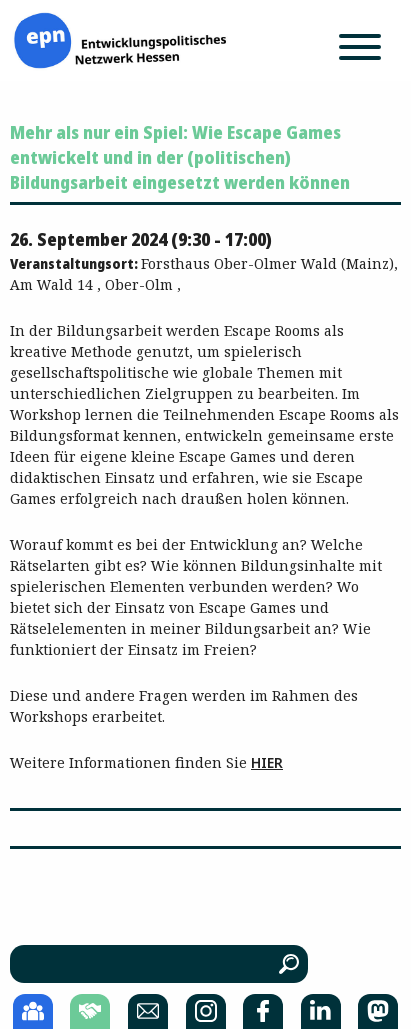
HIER (267, 762)
